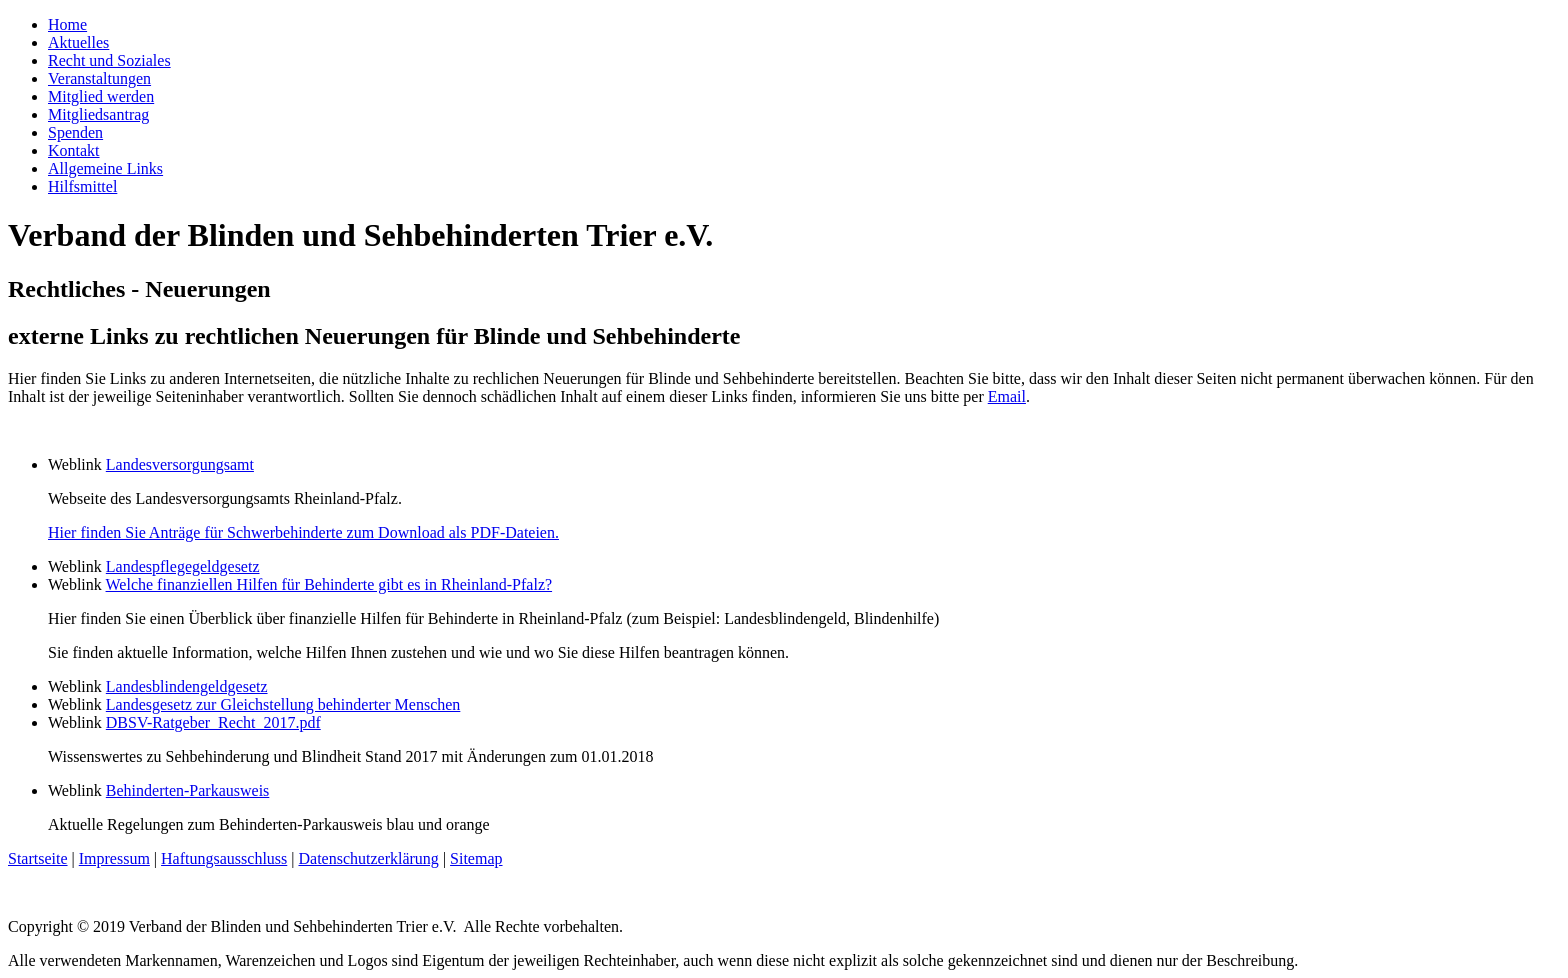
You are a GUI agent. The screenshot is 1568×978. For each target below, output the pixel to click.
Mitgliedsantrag (98, 114)
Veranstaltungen (99, 78)
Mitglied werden (101, 96)
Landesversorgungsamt (180, 464)
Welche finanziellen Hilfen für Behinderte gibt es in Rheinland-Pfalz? (329, 584)
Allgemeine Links (105, 168)
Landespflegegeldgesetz (183, 566)
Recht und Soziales (109, 60)
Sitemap (476, 858)
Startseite (38, 858)
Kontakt (74, 150)
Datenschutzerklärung (368, 858)
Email (1007, 396)
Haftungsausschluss (224, 858)
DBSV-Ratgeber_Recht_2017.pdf (213, 722)
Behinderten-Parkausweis (188, 790)
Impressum (114, 858)
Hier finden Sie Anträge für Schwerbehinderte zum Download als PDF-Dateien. (303, 532)
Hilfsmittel (82, 186)
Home (67, 24)
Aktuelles (78, 42)
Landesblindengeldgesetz (187, 686)
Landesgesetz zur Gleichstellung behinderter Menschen (283, 704)
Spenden (75, 132)
